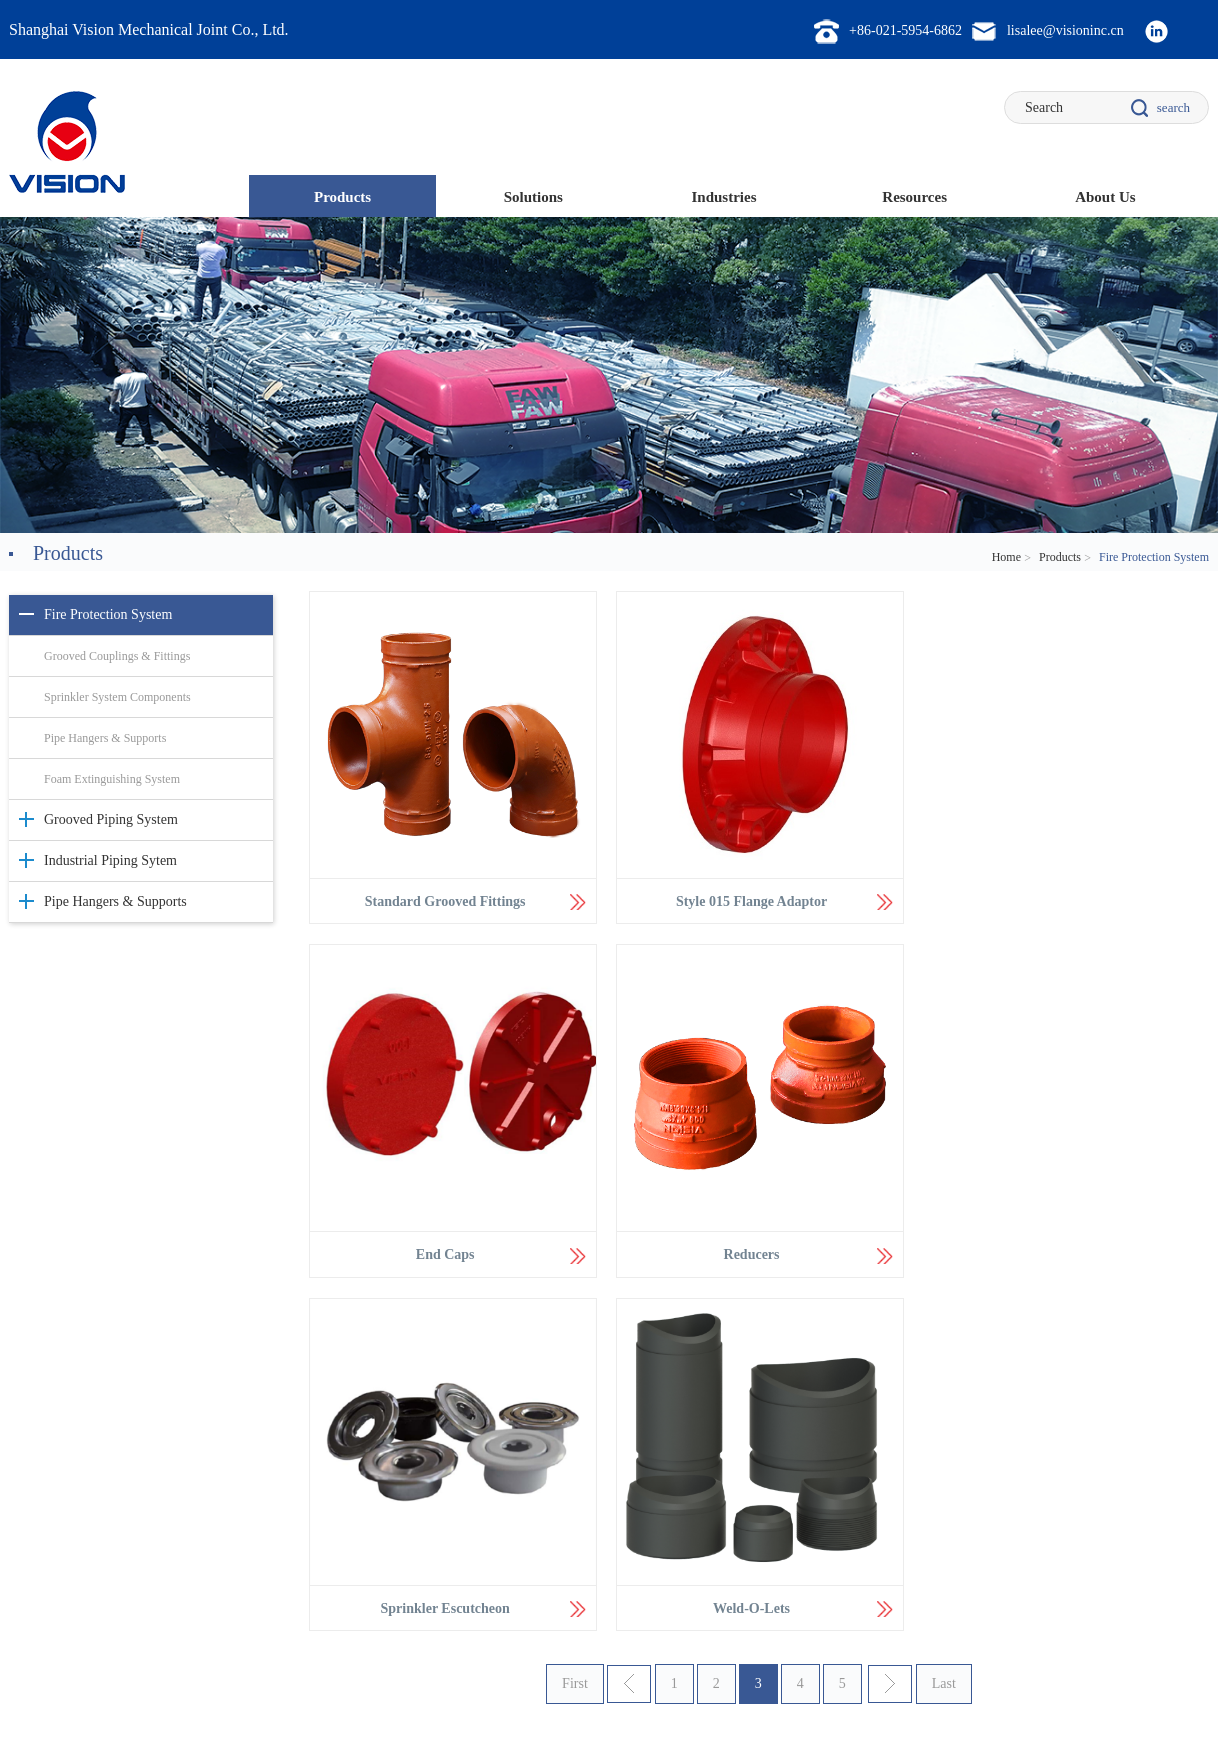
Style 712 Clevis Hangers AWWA (801, 1533)
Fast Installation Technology (320, 1507)
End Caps (1049, 898)
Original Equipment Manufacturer (568, 1559)
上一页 (629, 1324)
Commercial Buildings (540, 1481)
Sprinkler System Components (117, 697)
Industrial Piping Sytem (110, 860)
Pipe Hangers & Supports (105, 738)
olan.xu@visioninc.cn (1115, 1529)
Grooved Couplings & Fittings (117, 656)
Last (944, 1323)
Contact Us (40, 1690)
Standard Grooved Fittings (443, 898)
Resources (914, 197)
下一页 (890, 1324)
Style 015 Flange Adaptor (746, 898)
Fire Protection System (108, 614)
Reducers (443, 1247)
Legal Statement (206, 1690)
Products (342, 197)
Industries (723, 197)
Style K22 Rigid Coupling (783, 1481)
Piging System (287, 1481)
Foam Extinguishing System (112, 779)
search (1173, 107)
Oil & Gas (510, 1533)
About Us (1105, 197)
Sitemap (118, 1690)
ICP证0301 (505, 1717)
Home (1006, 557)
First (575, 1323)
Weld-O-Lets (1049, 1247)
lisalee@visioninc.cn (1114, 1475)
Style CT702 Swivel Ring (782, 1507)
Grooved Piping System (111, 819)
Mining (503, 1507)
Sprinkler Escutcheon (746, 1247)
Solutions (533, 197)
